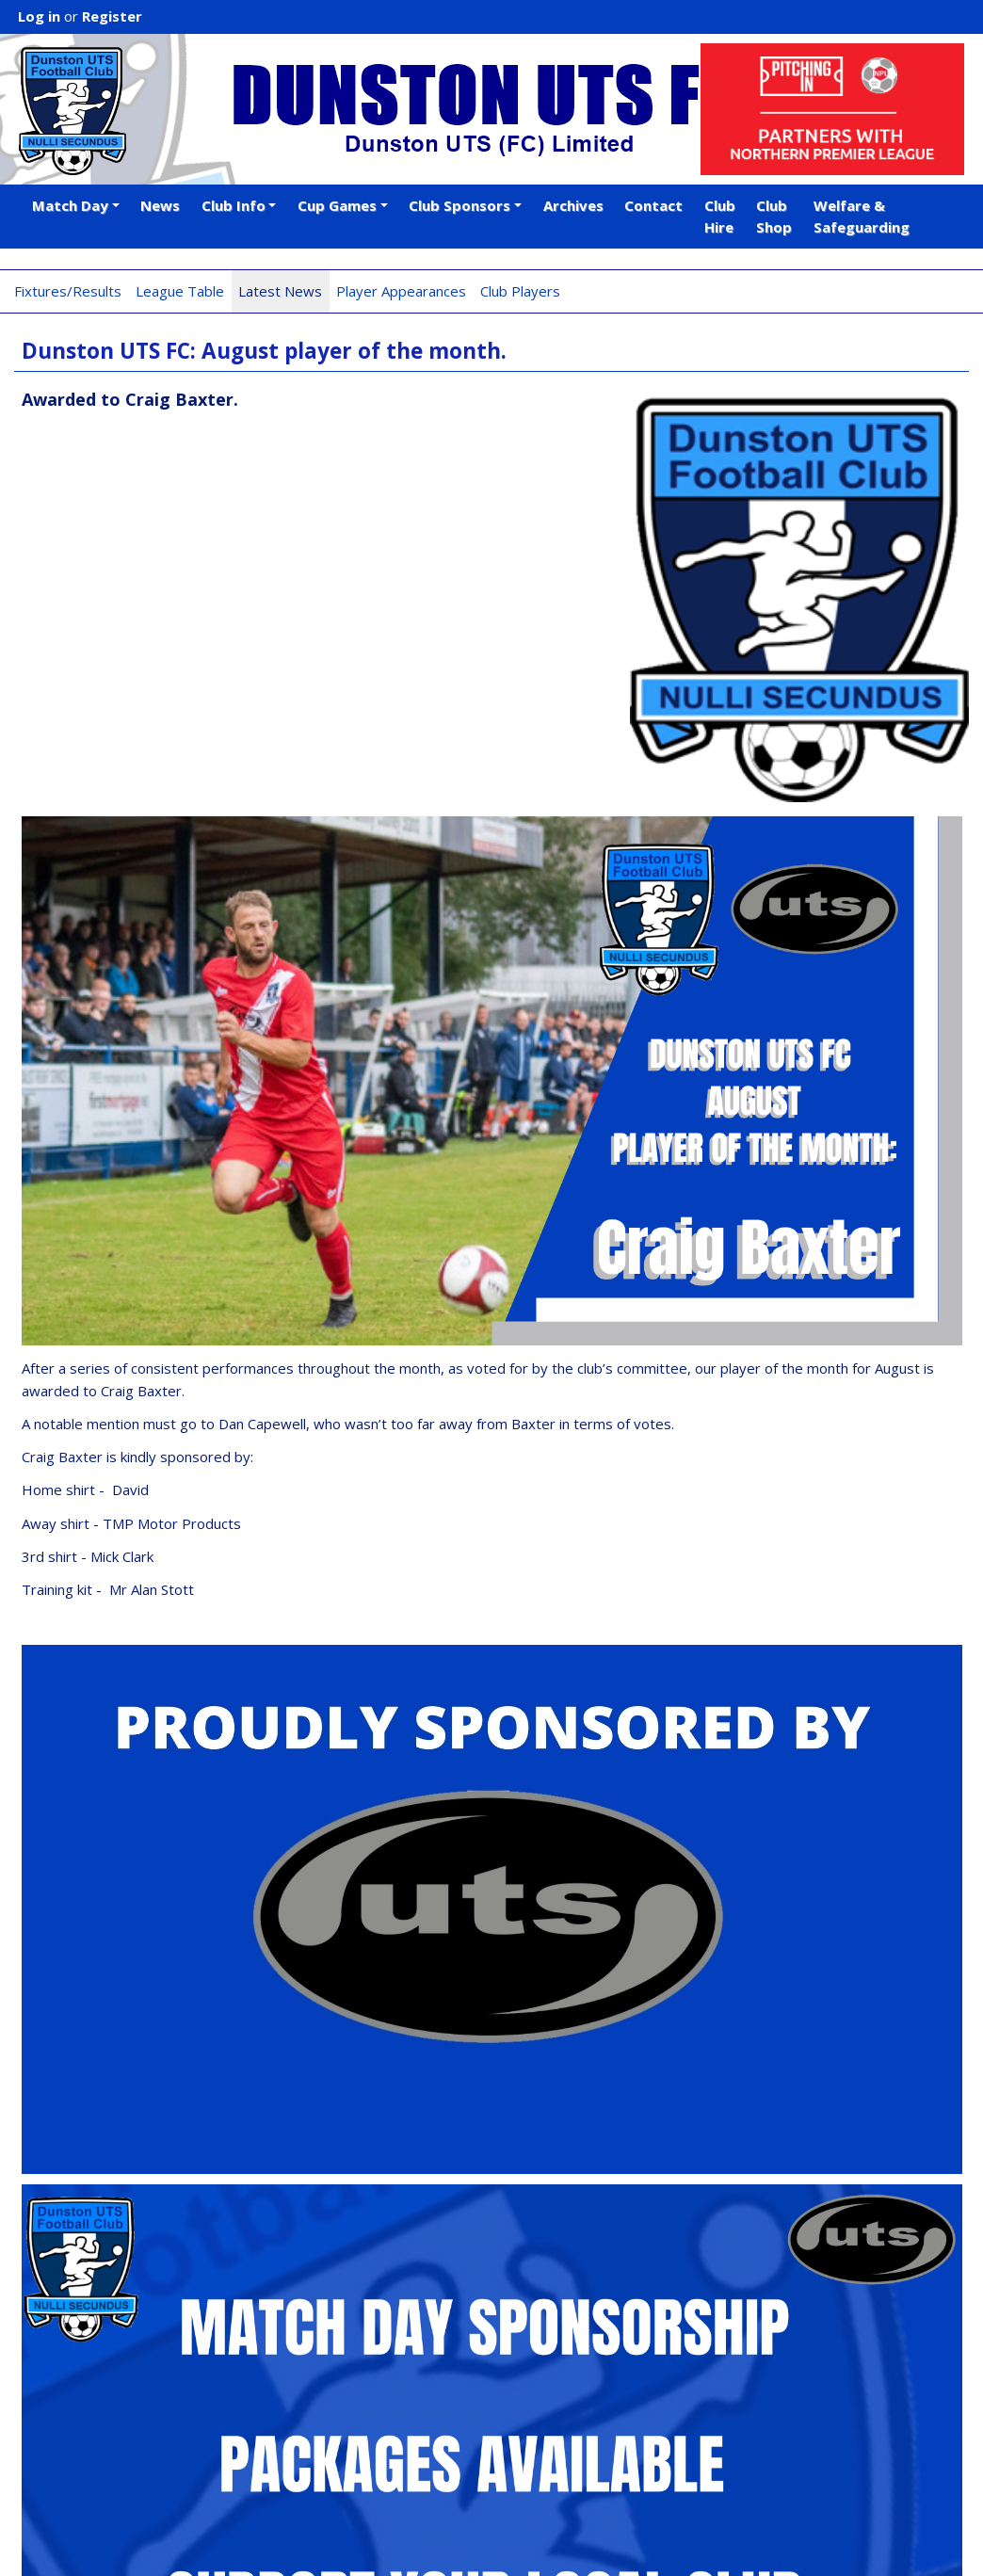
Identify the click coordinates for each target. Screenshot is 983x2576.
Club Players (520, 291)
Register (112, 16)
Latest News (280, 291)
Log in (39, 16)
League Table (180, 291)
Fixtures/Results (67, 291)
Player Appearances (401, 291)
